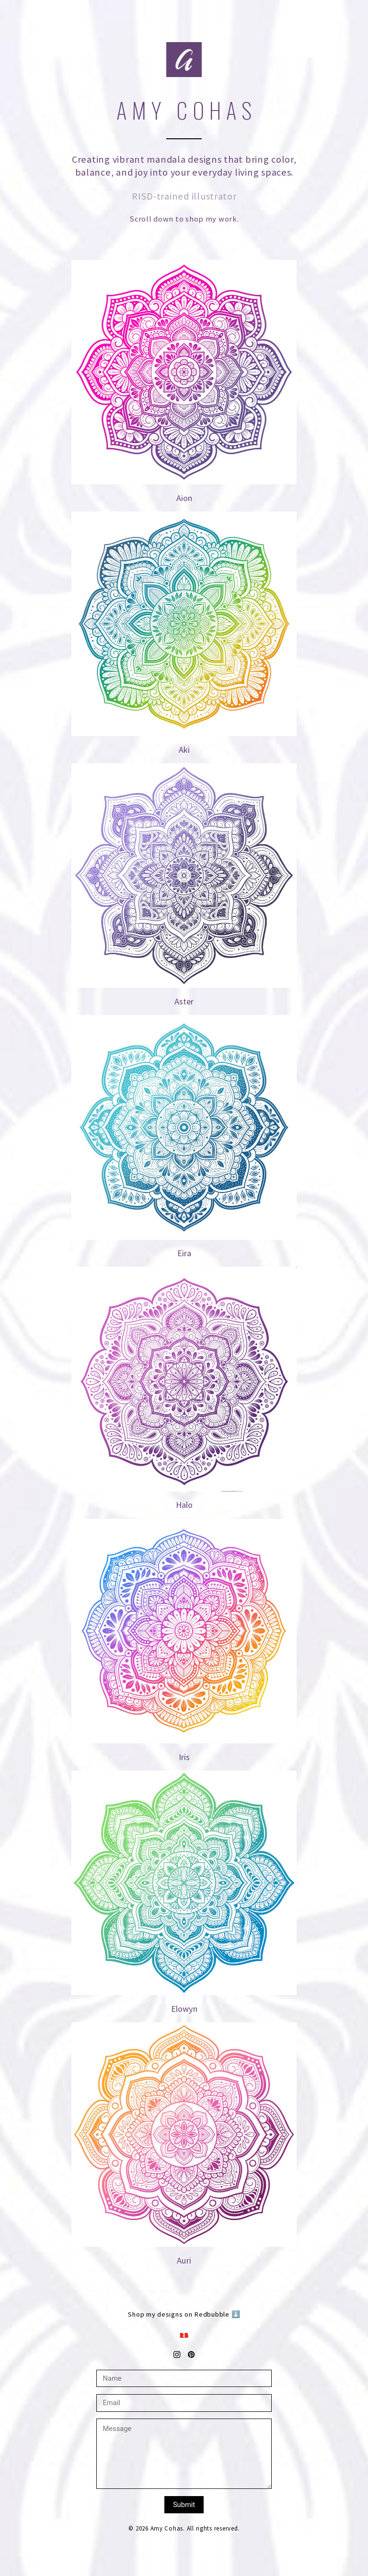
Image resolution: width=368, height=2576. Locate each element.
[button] (184, 2335)
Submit (184, 2504)
